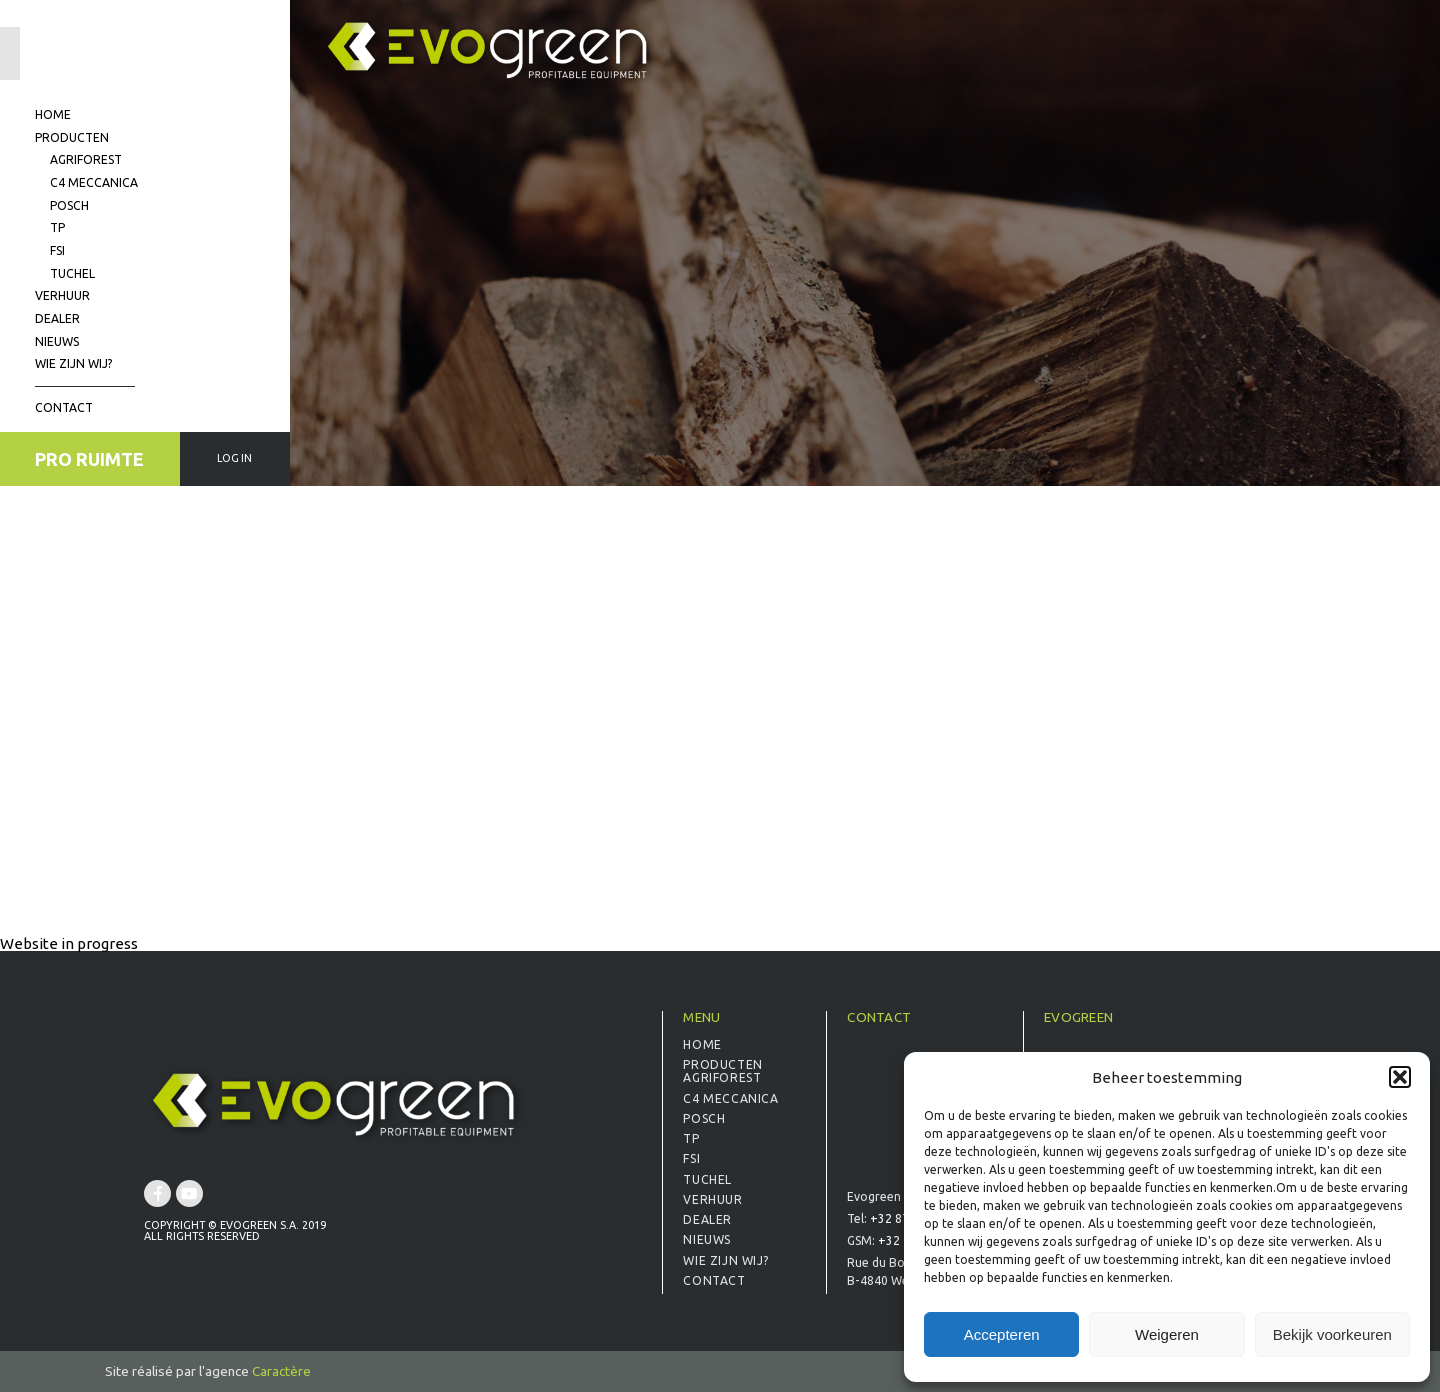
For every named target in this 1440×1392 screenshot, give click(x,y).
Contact (64, 407)
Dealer (57, 318)
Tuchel (72, 273)
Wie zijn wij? (73, 363)
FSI (57, 250)
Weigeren (1167, 1334)
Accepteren (1002, 1334)
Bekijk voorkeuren (1332, 1334)
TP (57, 227)
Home (53, 114)
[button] (1400, 1077)
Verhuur (62, 295)
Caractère (281, 1371)
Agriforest (86, 159)
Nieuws (57, 341)
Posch (69, 205)
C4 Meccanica (94, 182)
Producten (72, 137)
